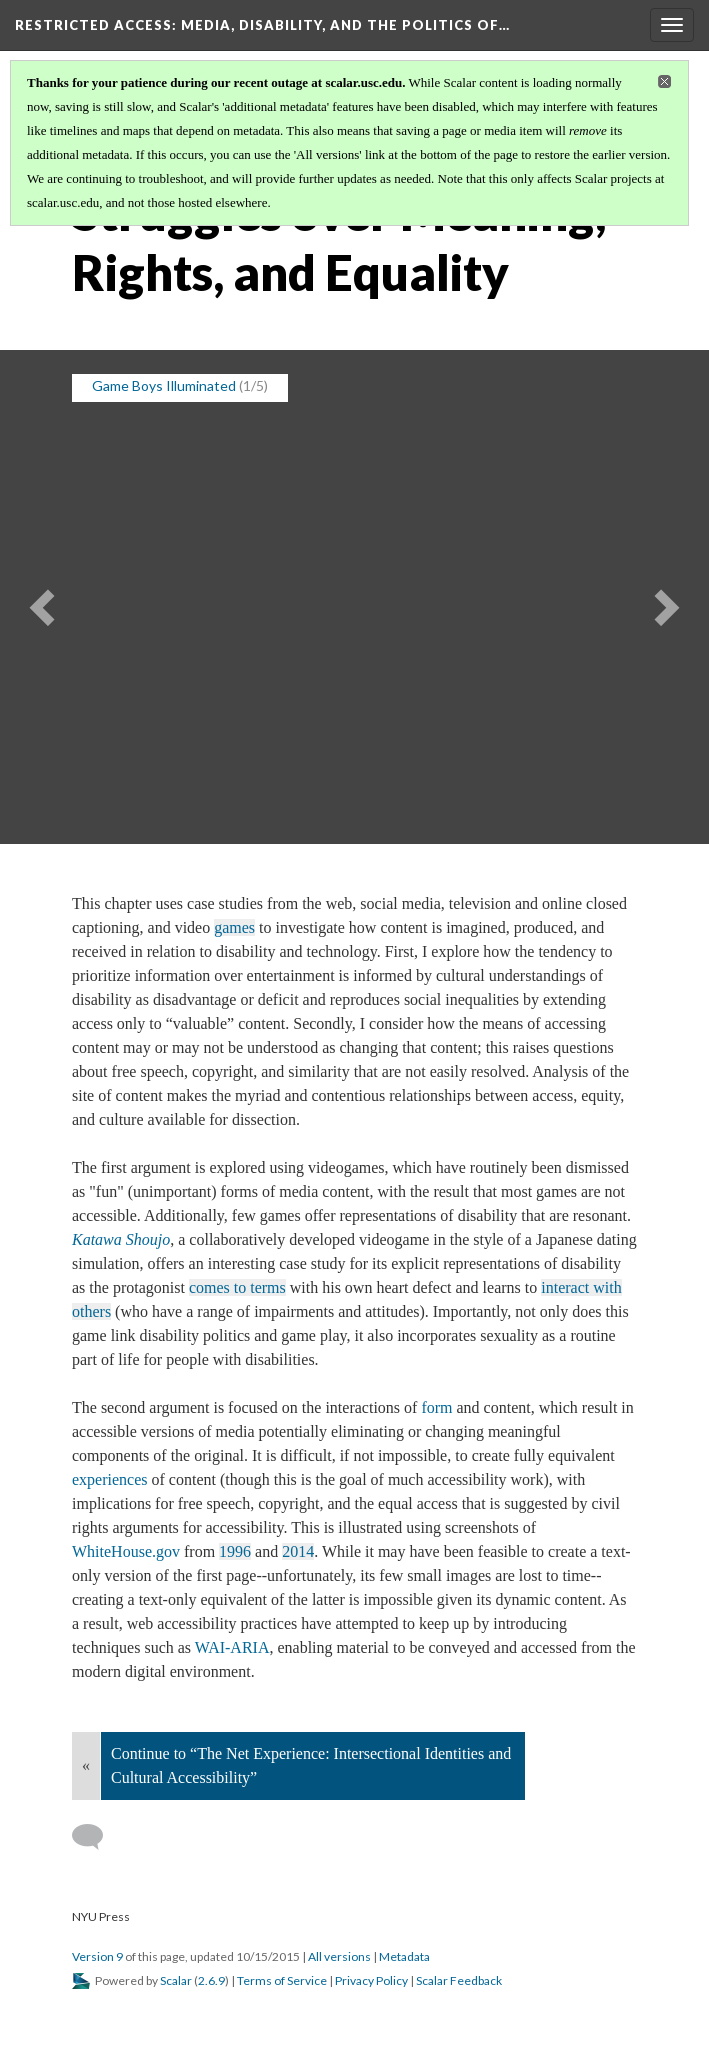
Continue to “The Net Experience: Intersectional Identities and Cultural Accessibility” (311, 1765)
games (234, 927)
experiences (110, 1479)
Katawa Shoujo (121, 1239)
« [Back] (86, 1765)
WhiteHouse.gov (128, 1551)
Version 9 (97, 1956)
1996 (235, 1551)
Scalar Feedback (459, 1980)
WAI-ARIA (232, 1647)
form (436, 1407)
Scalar (176, 1980)
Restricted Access (262, 25)
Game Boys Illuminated (164, 385)
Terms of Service (282, 1980)
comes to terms (237, 1287)
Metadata (404, 1956)
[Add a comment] (96, 1837)
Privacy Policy (371, 1980)
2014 (298, 1551)
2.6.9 (211, 1980)
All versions (339, 1956)
